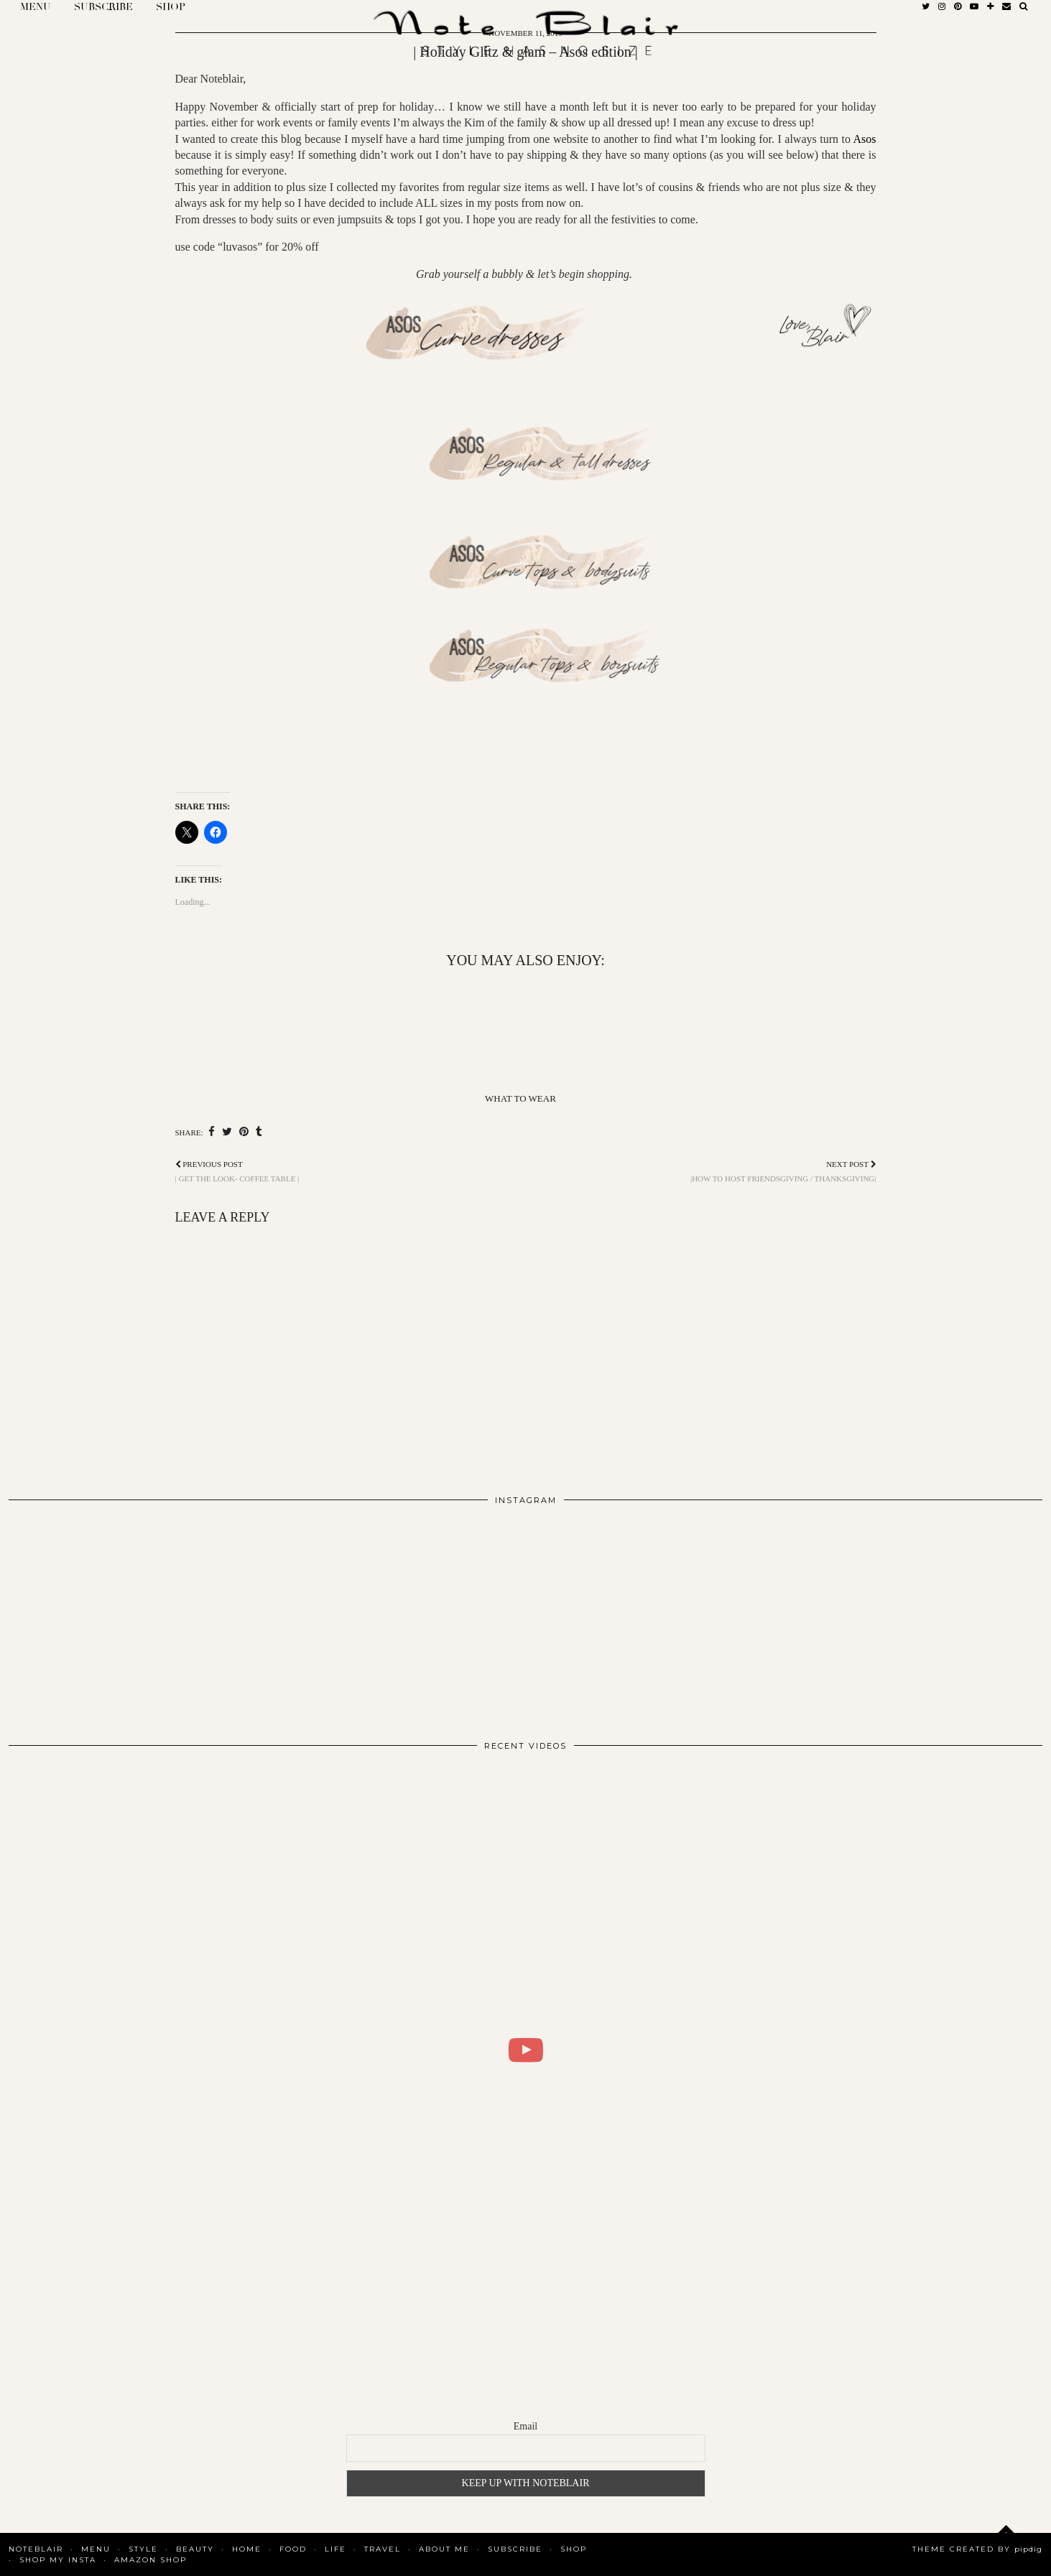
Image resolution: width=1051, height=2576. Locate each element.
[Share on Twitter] (227, 1132)
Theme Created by (977, 2549)
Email (525, 2426)
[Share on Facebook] (211, 1132)
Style (143, 2549)
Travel (382, 2549)
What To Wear (520, 1098)
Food (293, 2549)
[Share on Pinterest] (244, 1132)
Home (246, 2549)
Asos (864, 139)
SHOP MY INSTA (57, 2560)
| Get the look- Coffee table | (237, 1171)
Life (335, 2549)
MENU (96, 2549)
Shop (573, 2549)
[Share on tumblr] (259, 1132)
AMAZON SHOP (150, 2560)
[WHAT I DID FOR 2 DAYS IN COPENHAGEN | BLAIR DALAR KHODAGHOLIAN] (525, 2049)
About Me (444, 2549)
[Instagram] (112, 1617)
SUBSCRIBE (515, 2549)
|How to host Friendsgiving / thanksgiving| (783, 1171)
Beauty (195, 2549)
